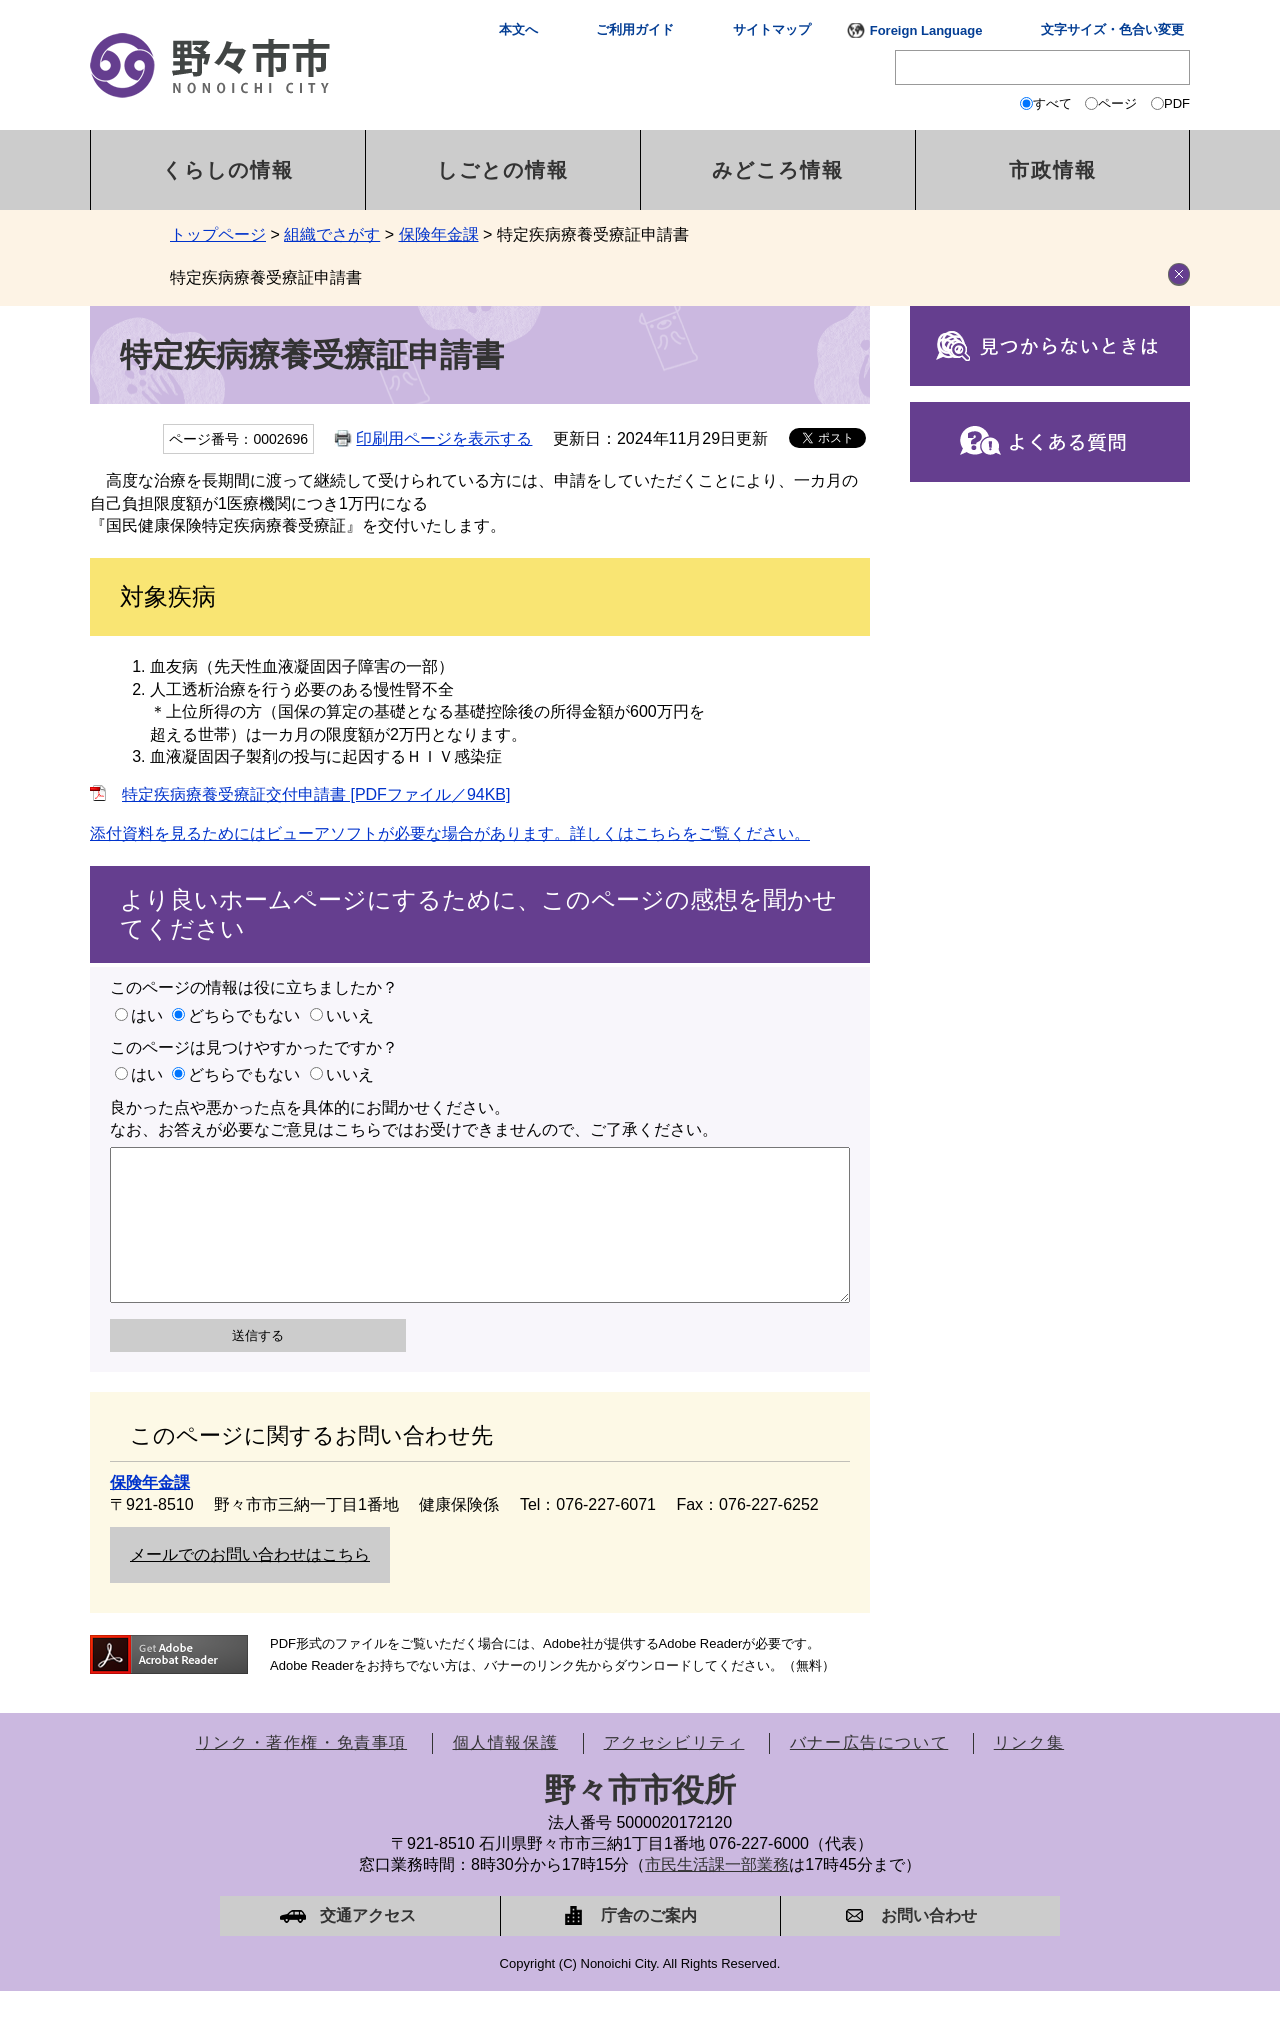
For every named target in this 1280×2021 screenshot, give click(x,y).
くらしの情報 (228, 170)
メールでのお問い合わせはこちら (250, 1584)
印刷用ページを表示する (444, 438)
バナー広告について (869, 1772)
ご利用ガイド (635, 29)
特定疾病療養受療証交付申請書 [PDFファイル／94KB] (316, 794)
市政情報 (1053, 170)
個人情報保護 (506, 1772)
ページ (1117, 103)
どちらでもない (244, 1015)
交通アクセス (368, 1945)
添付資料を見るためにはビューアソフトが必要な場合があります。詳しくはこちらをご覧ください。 (450, 833)
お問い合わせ (929, 1945)
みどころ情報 (778, 170)
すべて (1052, 103)
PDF (1177, 103)
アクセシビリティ (674, 1772)
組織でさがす (332, 234)
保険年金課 (439, 234)
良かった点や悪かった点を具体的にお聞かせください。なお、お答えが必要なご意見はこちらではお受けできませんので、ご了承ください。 (414, 1118)
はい (147, 1015)
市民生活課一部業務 (717, 1894)
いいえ (350, 1015)
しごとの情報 (503, 170)
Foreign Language (926, 30)
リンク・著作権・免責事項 (301, 1772)
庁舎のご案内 (649, 1945)
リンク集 (1029, 1772)
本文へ (518, 29)
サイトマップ (772, 29)
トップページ (218, 234)
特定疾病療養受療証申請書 (266, 277)
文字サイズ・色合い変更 (1112, 29)
